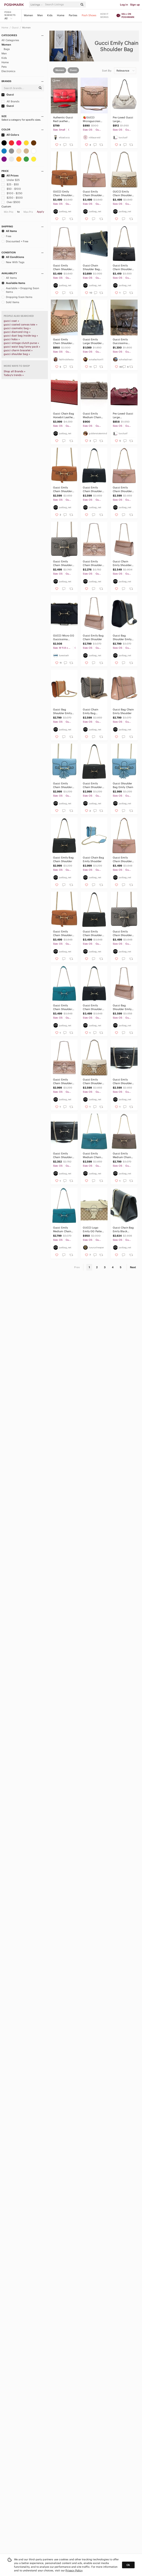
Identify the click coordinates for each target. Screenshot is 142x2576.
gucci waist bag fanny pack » (22, 346)
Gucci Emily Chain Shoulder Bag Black (122, 1081)
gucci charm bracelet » (18, 350)
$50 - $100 (11, 188)
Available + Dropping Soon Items (20, 290)
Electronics (8, 71)
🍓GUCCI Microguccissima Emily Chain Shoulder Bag (93, 119)
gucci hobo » (12, 339)
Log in (124, 4)
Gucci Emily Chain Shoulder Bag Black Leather (122, 267)
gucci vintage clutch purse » (21, 343)
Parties (73, 15)
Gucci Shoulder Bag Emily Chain (123, 785)
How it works (104, 15)
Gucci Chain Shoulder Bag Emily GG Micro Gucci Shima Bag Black (93, 267)
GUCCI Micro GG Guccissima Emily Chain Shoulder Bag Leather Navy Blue (63, 637)
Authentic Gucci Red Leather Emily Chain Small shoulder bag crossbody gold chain (63, 119)
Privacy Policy (73, 2570)
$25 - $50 (10, 184)
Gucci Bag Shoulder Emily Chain (122, 637)
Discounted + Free (14, 241)
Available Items (13, 283)
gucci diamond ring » (17, 332)
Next (133, 1267)
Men (40, 15)
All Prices (9, 175)
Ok (128, 2565)
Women (28, 15)
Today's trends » (14, 375)
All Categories (10, 40)
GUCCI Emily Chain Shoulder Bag (62, 193)
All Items (9, 231)
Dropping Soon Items (16, 297)
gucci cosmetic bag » (17, 328)
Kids (50, 15)
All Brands (10, 101)
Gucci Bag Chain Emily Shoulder (123, 711)
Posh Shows (89, 15)
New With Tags (12, 262)
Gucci (15, 27)
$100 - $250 (11, 193)
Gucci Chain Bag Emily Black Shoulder (123, 1229)
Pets (4, 66)
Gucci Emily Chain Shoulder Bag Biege (92, 1081)
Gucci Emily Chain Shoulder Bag (92, 193)
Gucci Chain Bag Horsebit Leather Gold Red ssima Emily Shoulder (63, 415)
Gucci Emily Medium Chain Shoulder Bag (92, 1155)
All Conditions (12, 257)
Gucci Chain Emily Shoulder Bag (122, 563)
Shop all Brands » (15, 371)
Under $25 (10, 180)
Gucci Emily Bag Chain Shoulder (93, 637)
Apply (40, 211)
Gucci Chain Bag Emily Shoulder (93, 859)
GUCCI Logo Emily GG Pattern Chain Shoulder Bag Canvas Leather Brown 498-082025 (93, 1229)
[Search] (61, 4)
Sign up (135, 4)
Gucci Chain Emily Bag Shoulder (90, 711)
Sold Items (10, 302)
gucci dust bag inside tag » (21, 335)
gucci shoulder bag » (17, 354)
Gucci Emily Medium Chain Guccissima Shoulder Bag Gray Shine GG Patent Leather (92, 415)
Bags (7, 49)
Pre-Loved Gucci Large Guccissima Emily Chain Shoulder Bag (123, 119)
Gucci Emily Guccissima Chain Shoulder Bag (122, 341)
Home (60, 15)
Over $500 (10, 202)
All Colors (10, 134)
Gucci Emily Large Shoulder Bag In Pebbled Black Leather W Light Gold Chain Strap (93, 341)
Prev (77, 1267)
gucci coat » (11, 320)
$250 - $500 (12, 197)
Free (6, 236)
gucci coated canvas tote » (20, 324)
